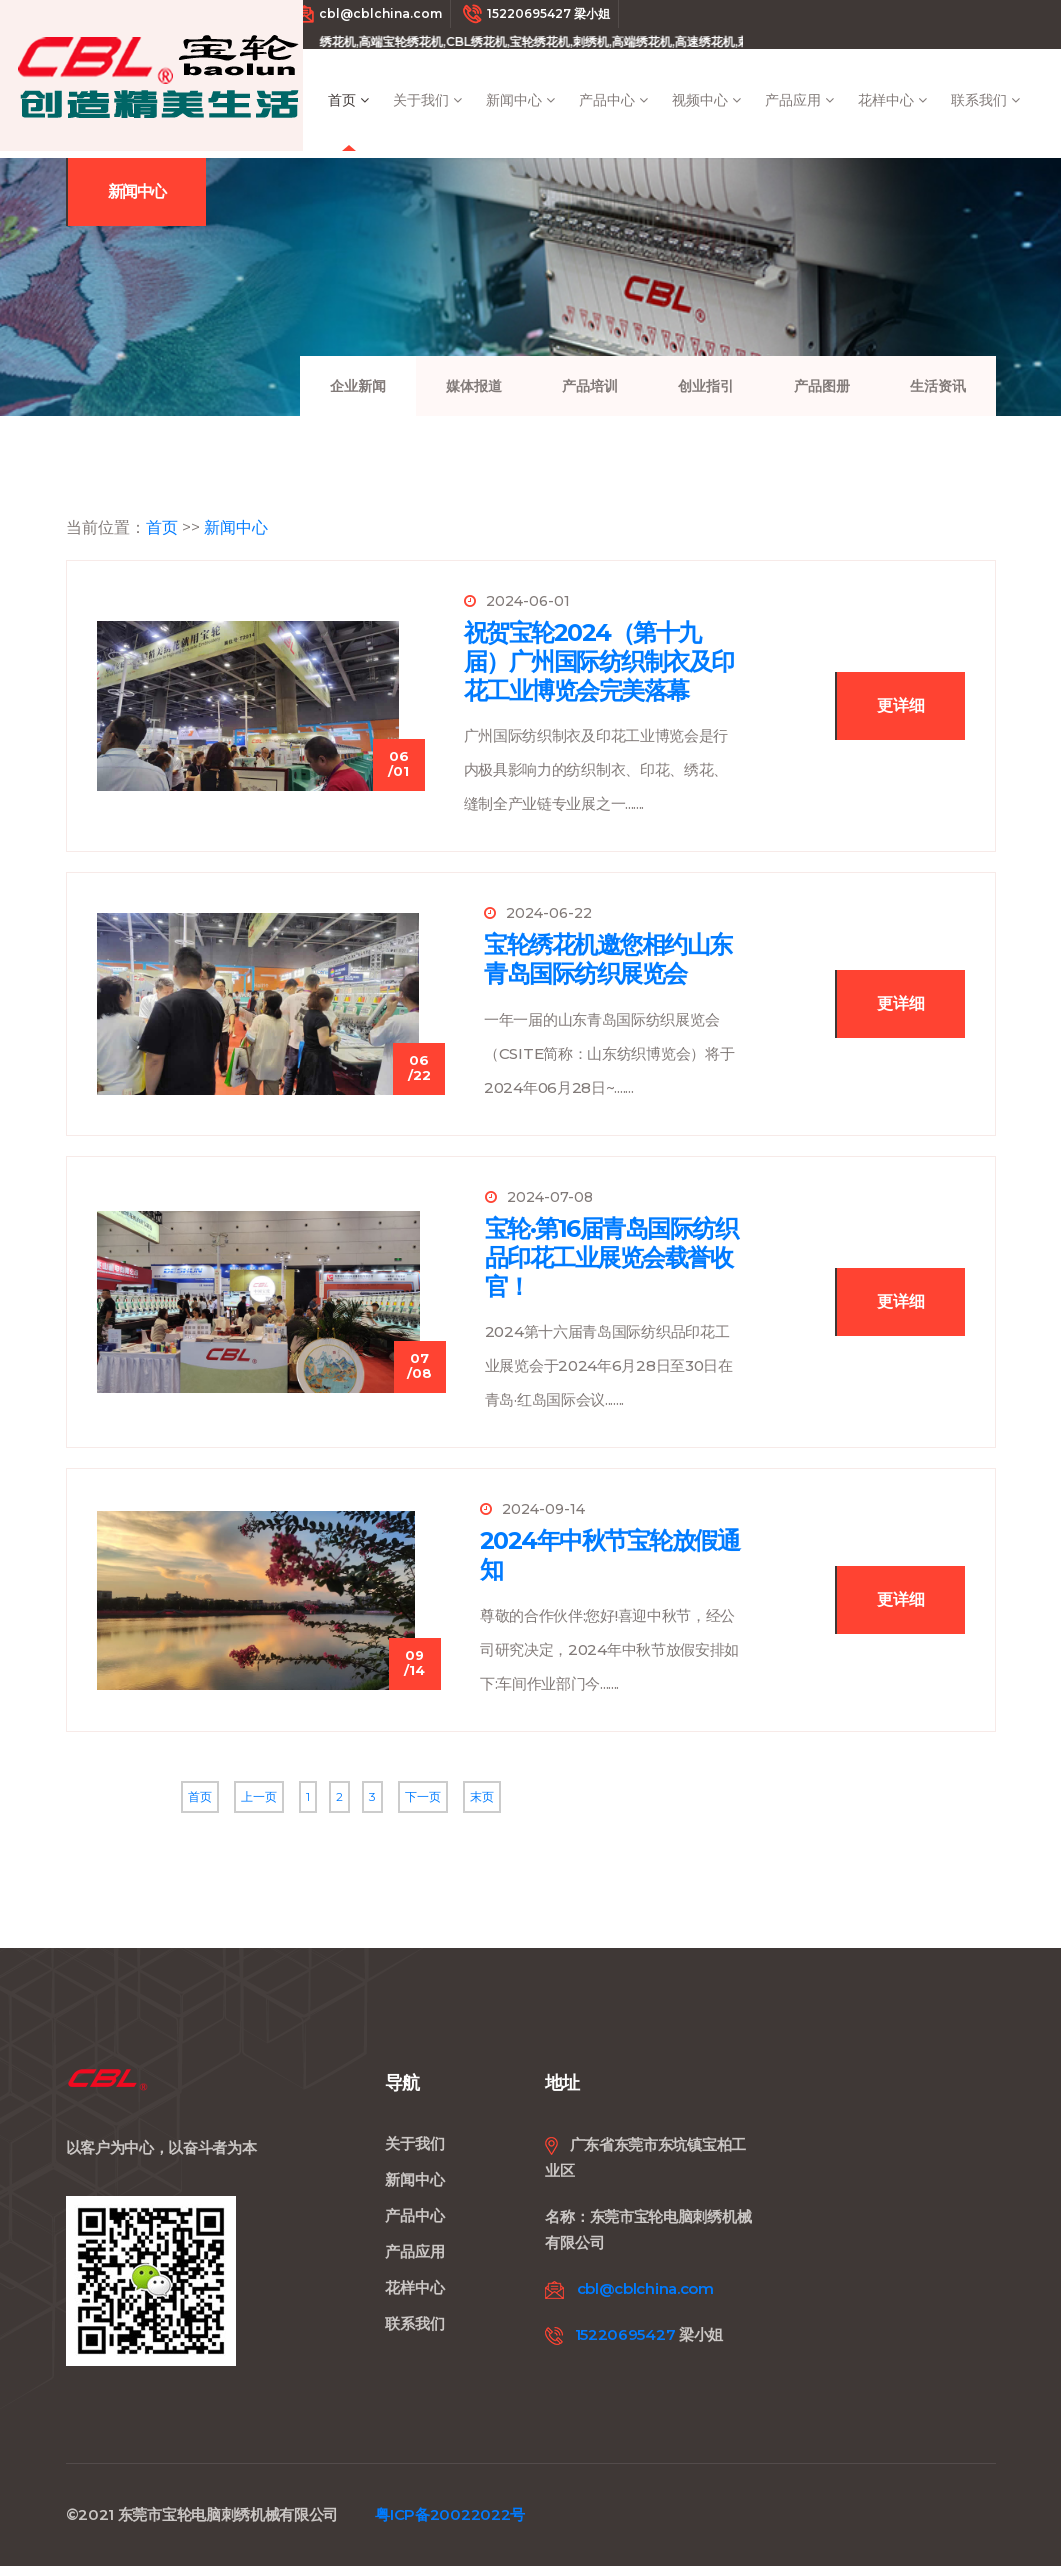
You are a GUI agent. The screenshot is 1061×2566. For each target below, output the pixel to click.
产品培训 (590, 386)
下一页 (423, 1796)
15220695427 (625, 2334)
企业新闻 (358, 386)
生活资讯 (938, 386)
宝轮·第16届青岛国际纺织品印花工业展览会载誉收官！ (611, 1258)
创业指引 (706, 386)
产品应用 (799, 100)
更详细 (901, 705)
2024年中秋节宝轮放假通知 (610, 1555)
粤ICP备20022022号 (450, 2514)
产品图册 (822, 386)
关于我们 (427, 100)
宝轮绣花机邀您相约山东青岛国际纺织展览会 (608, 959)
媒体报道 (474, 386)
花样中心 (892, 100)
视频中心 (706, 100)
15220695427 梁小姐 (536, 14)
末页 (482, 1796)
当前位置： (106, 527)
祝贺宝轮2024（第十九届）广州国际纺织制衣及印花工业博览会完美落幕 (599, 662)
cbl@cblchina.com (368, 14)
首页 (348, 100)
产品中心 (613, 100)
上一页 (259, 1796)
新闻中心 (520, 100)
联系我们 (985, 100)
